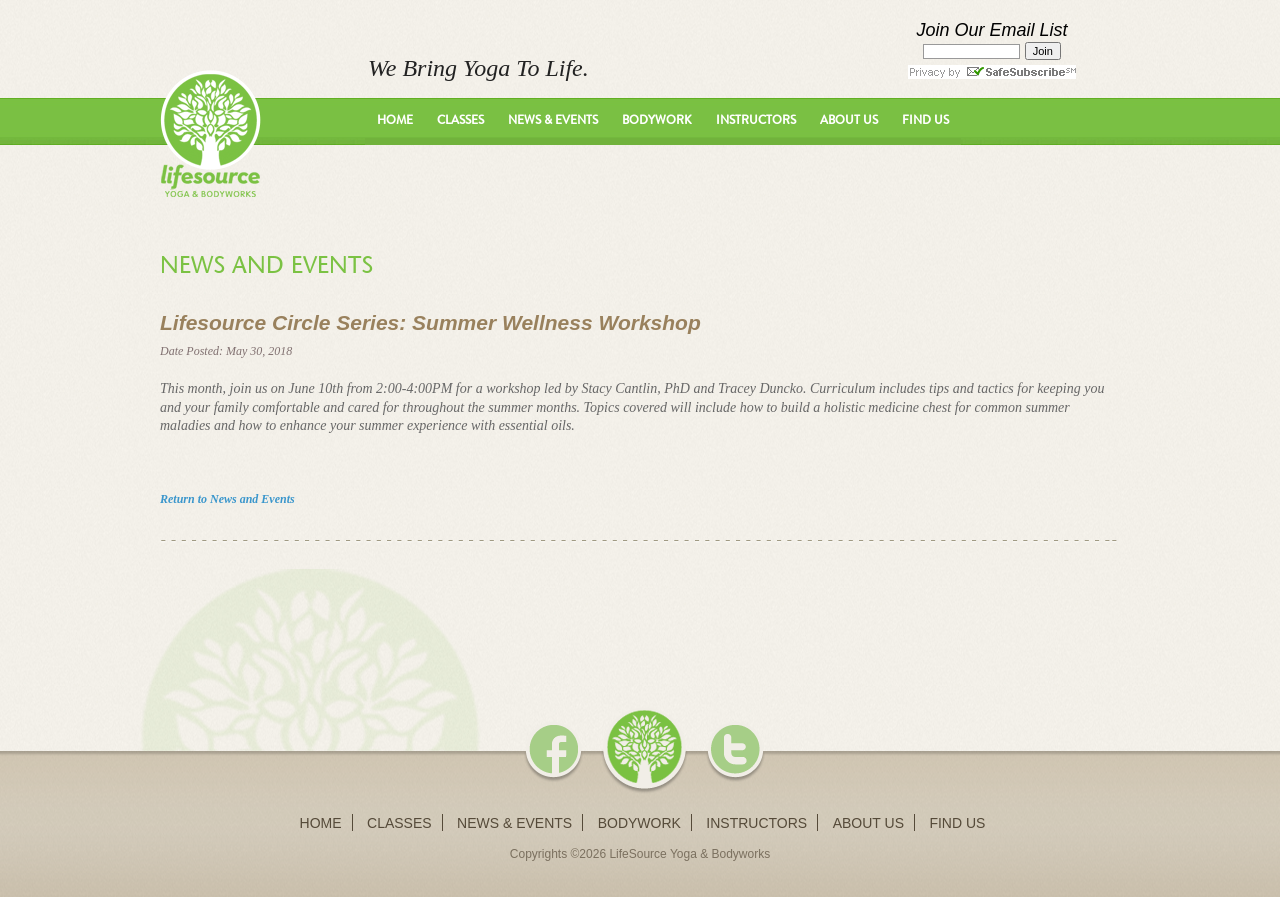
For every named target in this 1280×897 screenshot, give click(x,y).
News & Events (553, 120)
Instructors (756, 120)
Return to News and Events (227, 499)
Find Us (925, 120)
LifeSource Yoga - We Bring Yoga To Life (210, 133)
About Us (849, 120)
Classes (460, 120)
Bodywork (657, 120)
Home (395, 120)
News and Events (266, 265)
